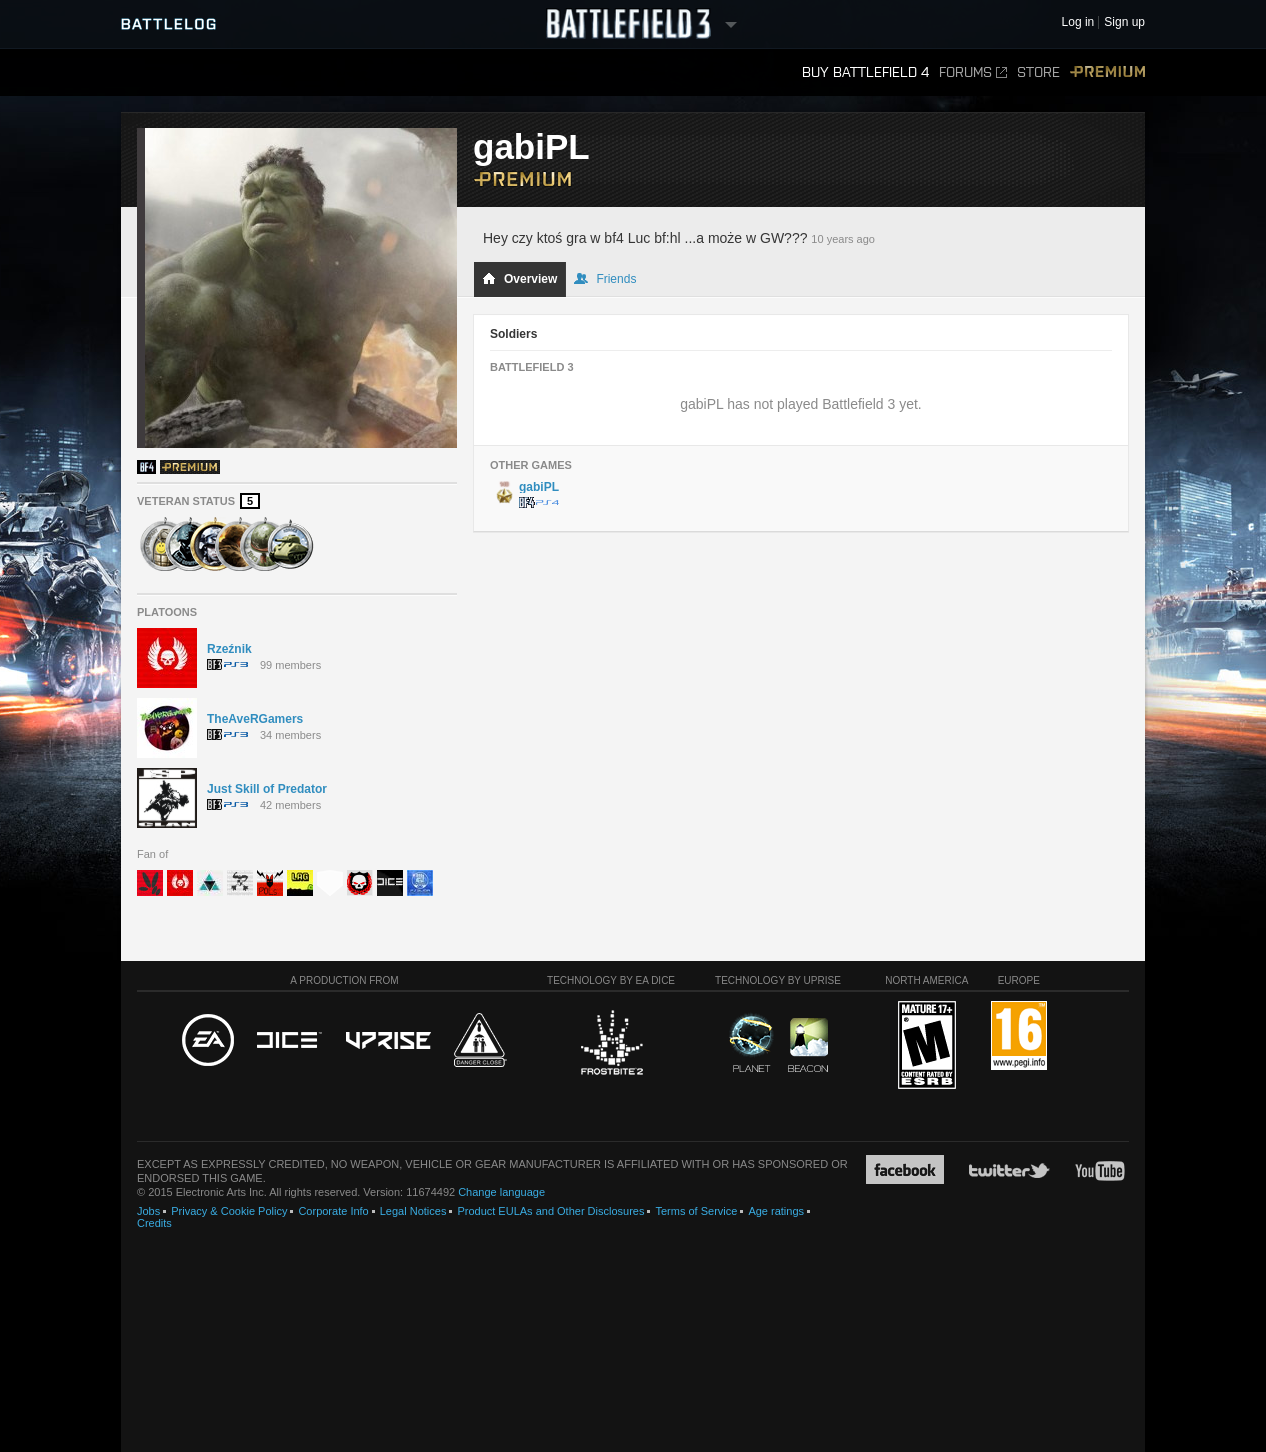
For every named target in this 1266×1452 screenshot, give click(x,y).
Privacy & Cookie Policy (229, 1211)
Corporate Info (333, 1211)
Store (1038, 72)
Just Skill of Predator (267, 789)
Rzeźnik (229, 649)
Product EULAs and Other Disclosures (550, 1211)
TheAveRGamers (255, 719)
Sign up (1124, 22)
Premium (1107, 72)
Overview (519, 279)
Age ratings (776, 1211)
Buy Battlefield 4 (865, 72)
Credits (154, 1223)
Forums (973, 72)
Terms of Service (696, 1211)
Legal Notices (413, 1211)
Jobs (148, 1211)
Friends (605, 279)
